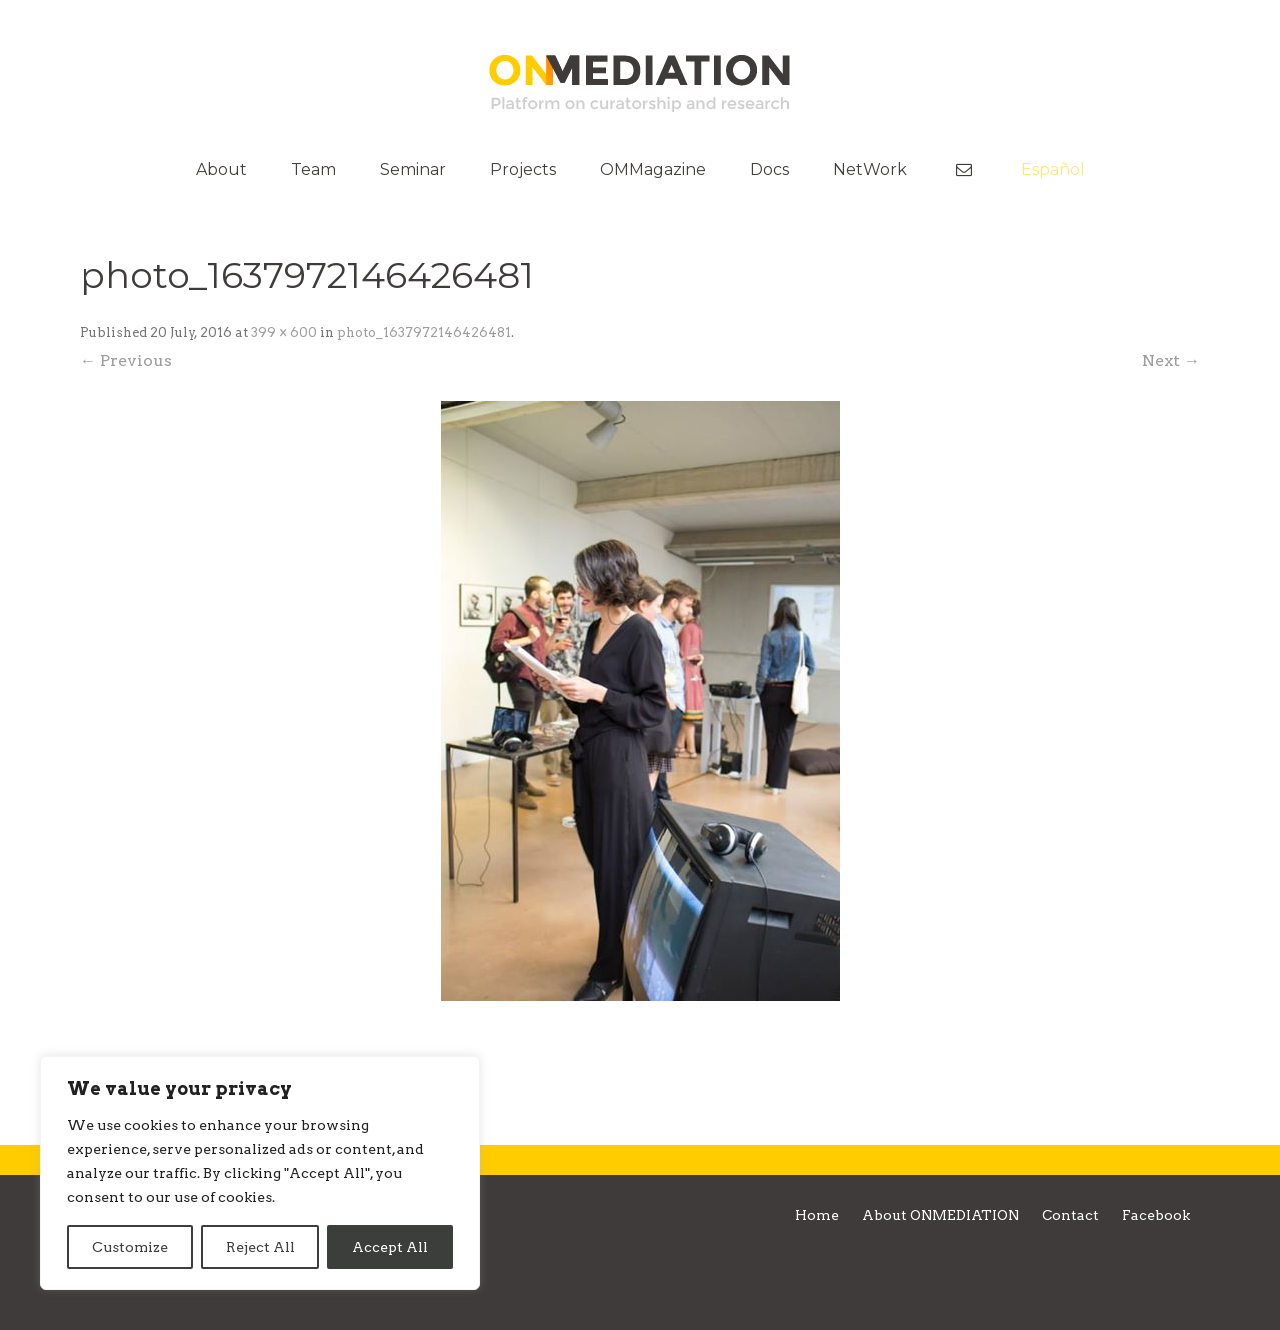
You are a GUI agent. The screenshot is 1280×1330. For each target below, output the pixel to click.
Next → (1171, 360)
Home (817, 1215)
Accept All (390, 1247)
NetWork (870, 169)
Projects (523, 169)
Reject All (260, 1247)
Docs (769, 169)
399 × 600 (284, 332)
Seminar (413, 169)
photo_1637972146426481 (424, 332)
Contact (1070, 1215)
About (221, 169)
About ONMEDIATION (940, 1215)
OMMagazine (653, 169)
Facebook (1156, 1215)
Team (313, 169)
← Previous (126, 360)
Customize (130, 1247)
